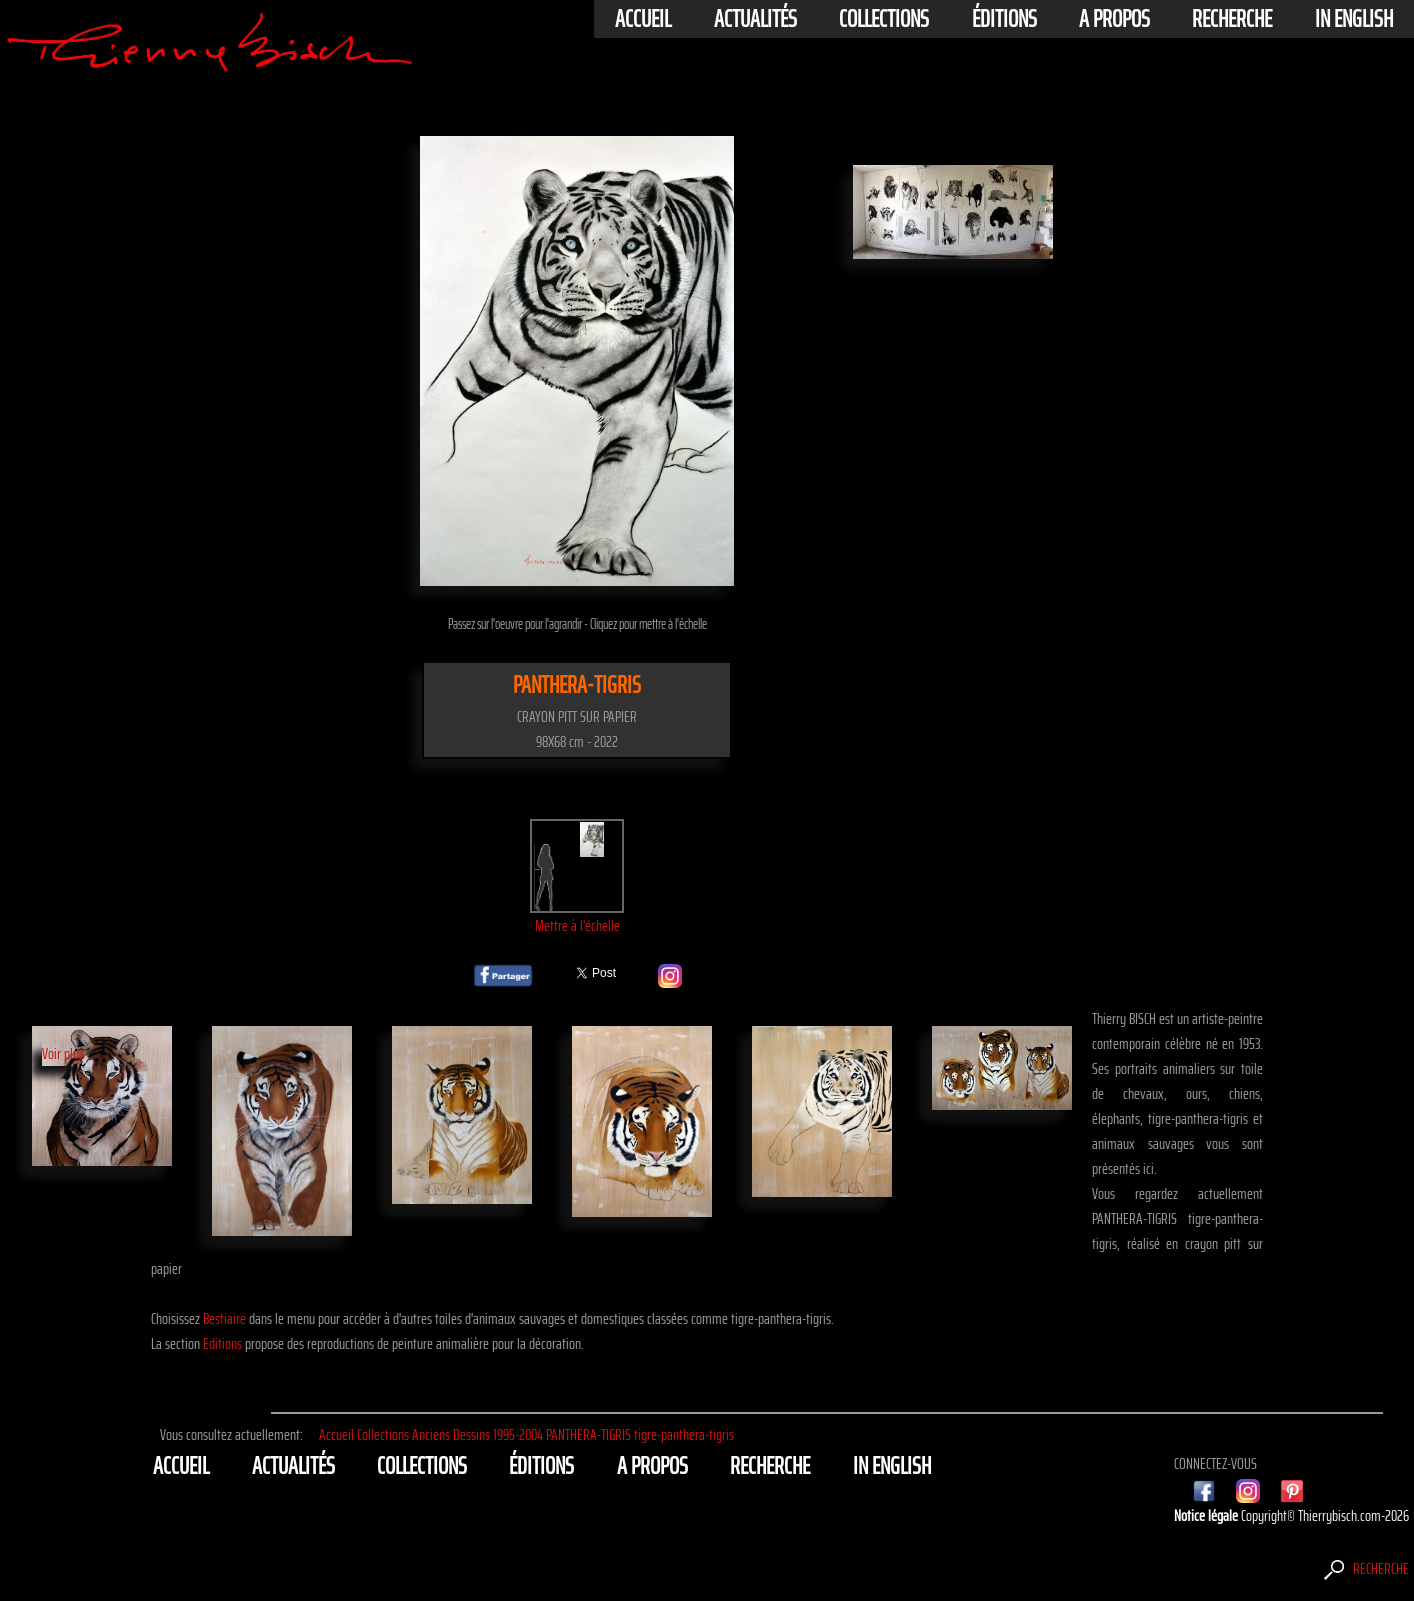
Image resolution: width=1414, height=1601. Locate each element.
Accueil (643, 19)
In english (1354, 19)
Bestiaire (224, 1318)
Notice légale (1207, 1515)
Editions (222, 1343)
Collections (884, 19)
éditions (1004, 19)
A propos (1114, 19)
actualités (755, 19)
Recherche (1232, 19)
